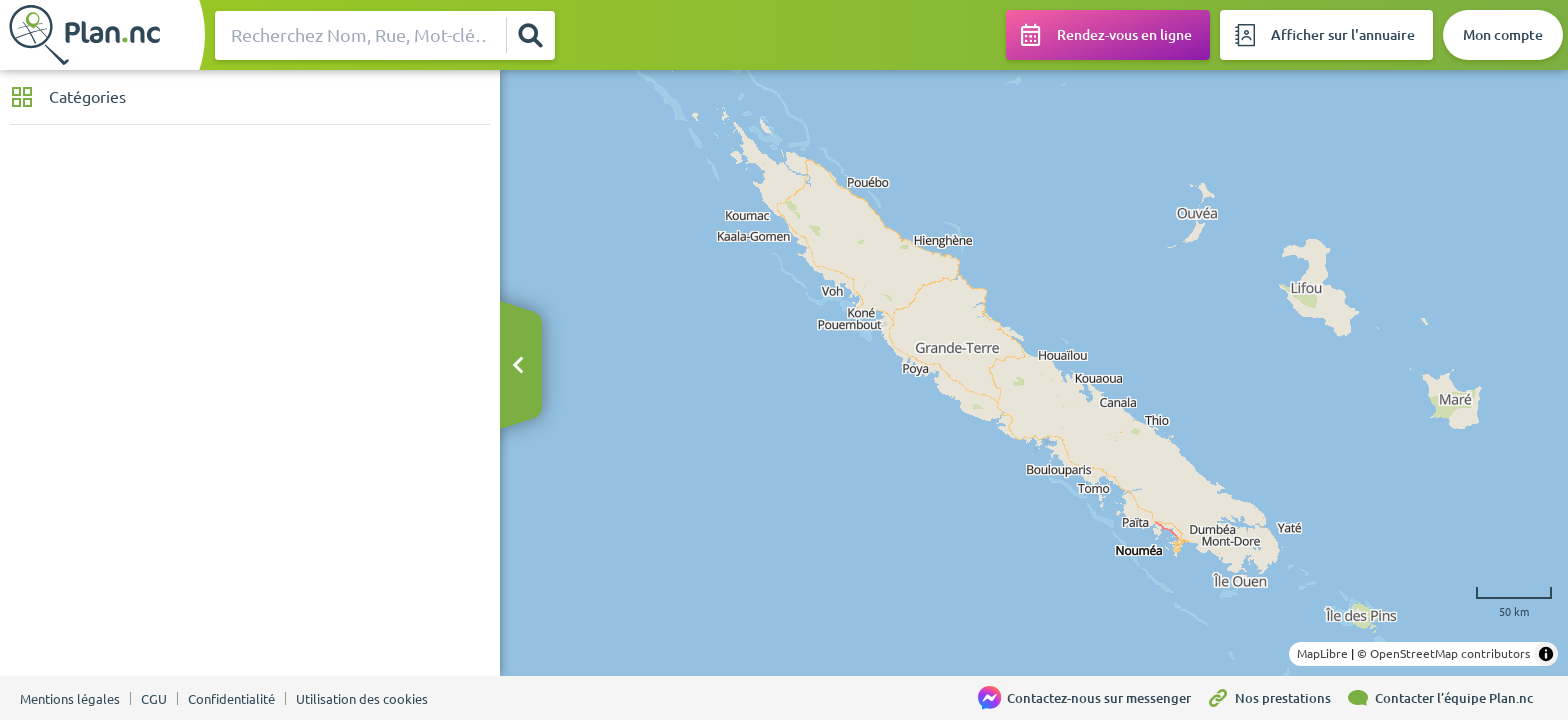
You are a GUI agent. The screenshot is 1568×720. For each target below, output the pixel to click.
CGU (154, 699)
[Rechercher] (530, 35)
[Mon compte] (1503, 35)
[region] (1034, 373)
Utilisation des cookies (362, 699)
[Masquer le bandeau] (518, 366)
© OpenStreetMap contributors (1443, 653)
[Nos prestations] (1276, 698)
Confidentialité (231, 699)
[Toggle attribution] (1546, 654)
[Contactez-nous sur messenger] (1092, 698)
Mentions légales (70, 699)
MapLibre (1322, 653)
